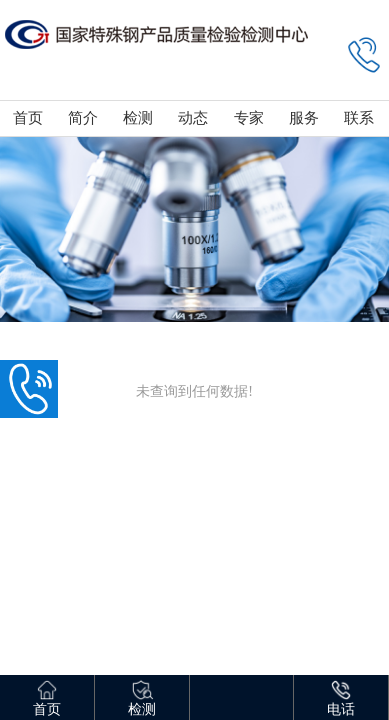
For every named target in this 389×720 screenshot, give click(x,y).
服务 (304, 118)
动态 (193, 118)
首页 (28, 118)
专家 (249, 118)
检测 (138, 118)
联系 (359, 118)
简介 (83, 118)
